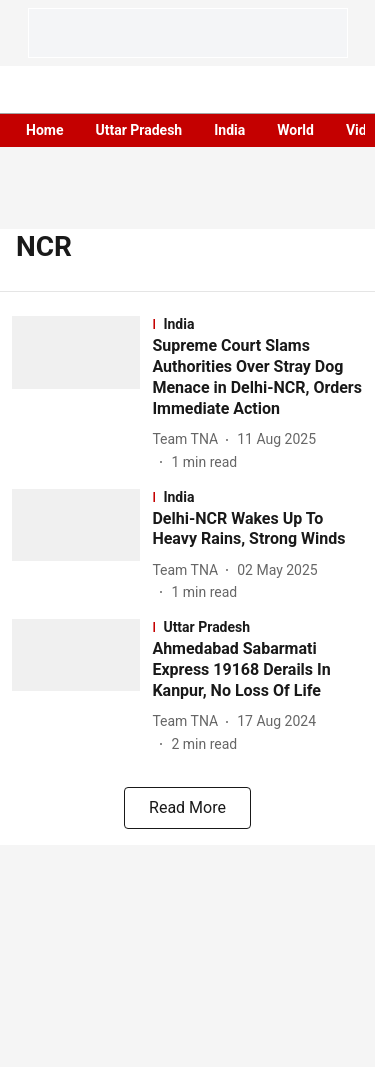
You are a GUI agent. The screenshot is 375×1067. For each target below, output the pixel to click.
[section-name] (257, 324)
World (295, 130)
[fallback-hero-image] (82, 394)
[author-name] (189, 439)
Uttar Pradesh (138, 130)
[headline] (257, 377)
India (229, 130)
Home (44, 130)
